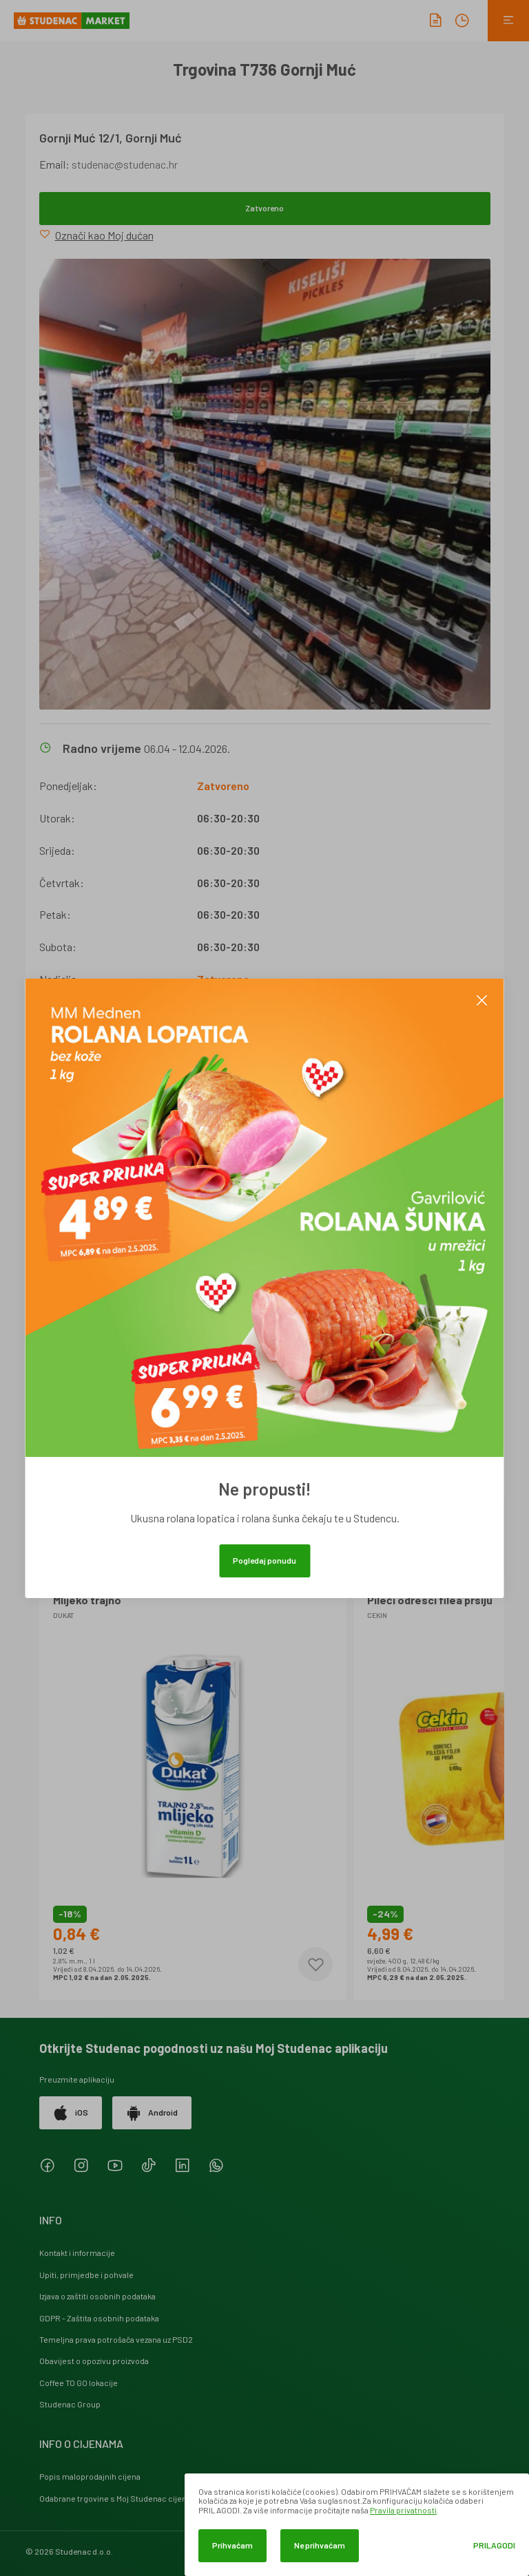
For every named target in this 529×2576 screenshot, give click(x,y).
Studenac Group (70, 2404)
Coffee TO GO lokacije (78, 2382)
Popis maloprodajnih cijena (90, 2476)
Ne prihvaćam (319, 2545)
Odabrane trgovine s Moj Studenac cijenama (121, 2498)
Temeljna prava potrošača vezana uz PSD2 (116, 2339)
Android (152, 2112)
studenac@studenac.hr (125, 164)
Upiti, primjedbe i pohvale (86, 2274)
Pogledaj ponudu (264, 1560)
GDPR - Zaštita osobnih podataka (99, 2318)
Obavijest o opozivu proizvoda (94, 2360)
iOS (70, 2112)
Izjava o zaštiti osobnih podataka (97, 2296)
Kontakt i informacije (77, 2252)
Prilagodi (494, 2545)
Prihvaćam (232, 2545)
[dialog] (357, 2524)
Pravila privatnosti (403, 2510)
